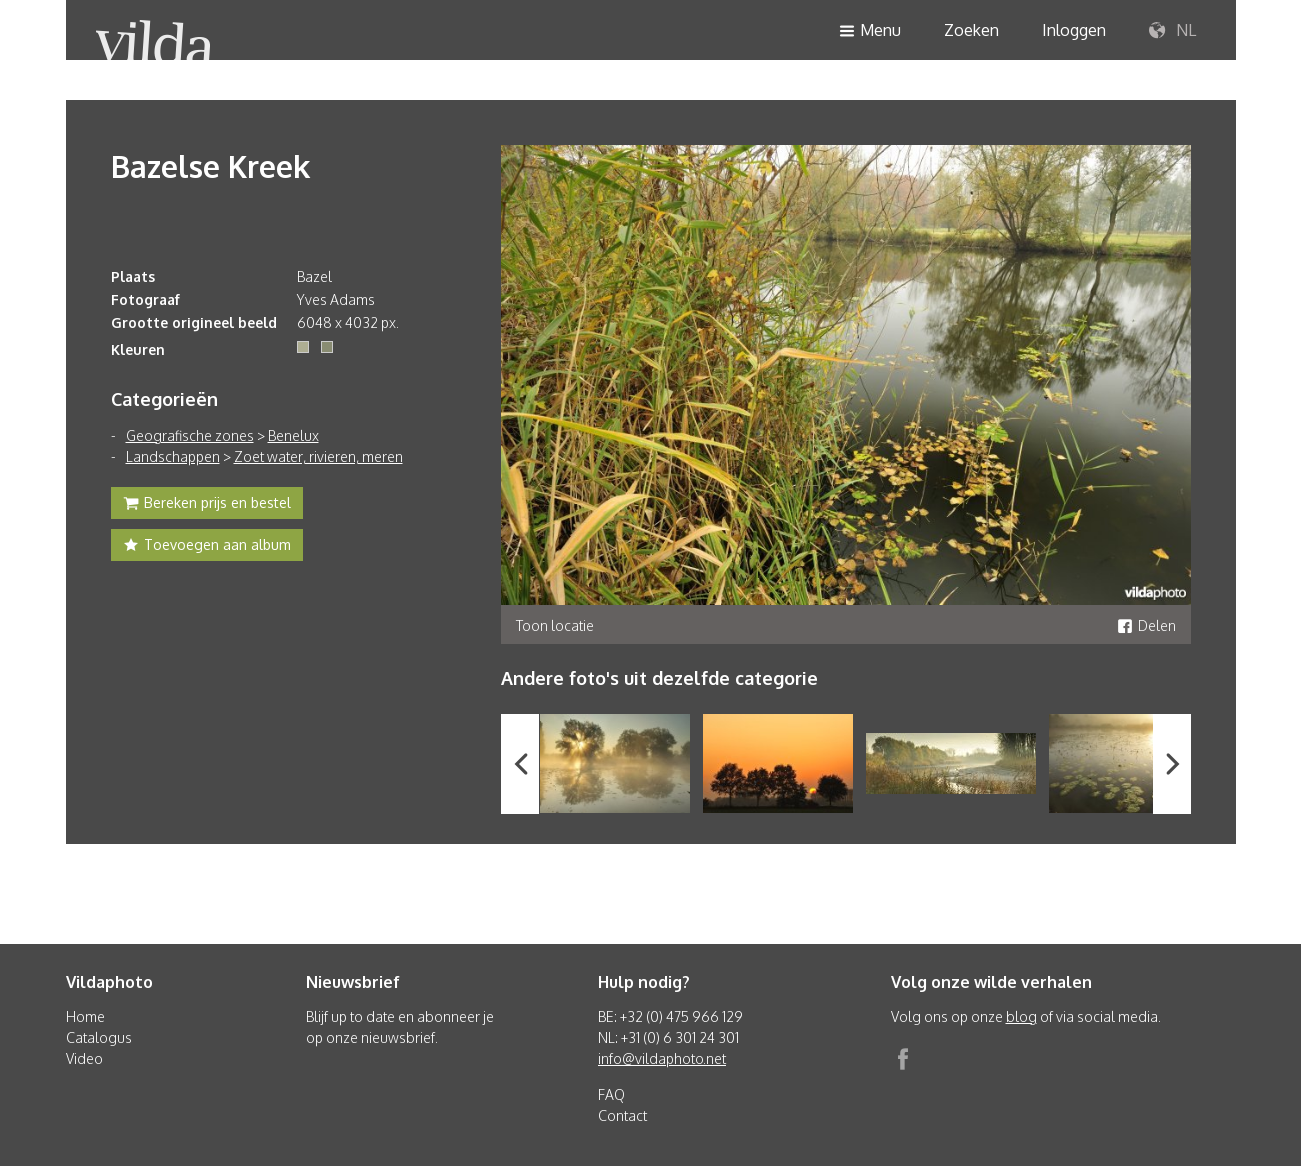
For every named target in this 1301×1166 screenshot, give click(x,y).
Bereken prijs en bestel (207, 505)
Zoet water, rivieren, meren (318, 456)
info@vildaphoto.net (662, 1058)
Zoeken (971, 30)
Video (84, 1058)
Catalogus (99, 1037)
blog (1021, 1016)
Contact (622, 1115)
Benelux (293, 435)
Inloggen (1074, 30)
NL (1172, 31)
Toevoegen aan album (207, 547)
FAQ (611, 1094)
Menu (870, 31)
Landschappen (173, 456)
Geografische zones (190, 435)
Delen (1146, 625)
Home (85, 1016)
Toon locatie (555, 625)
